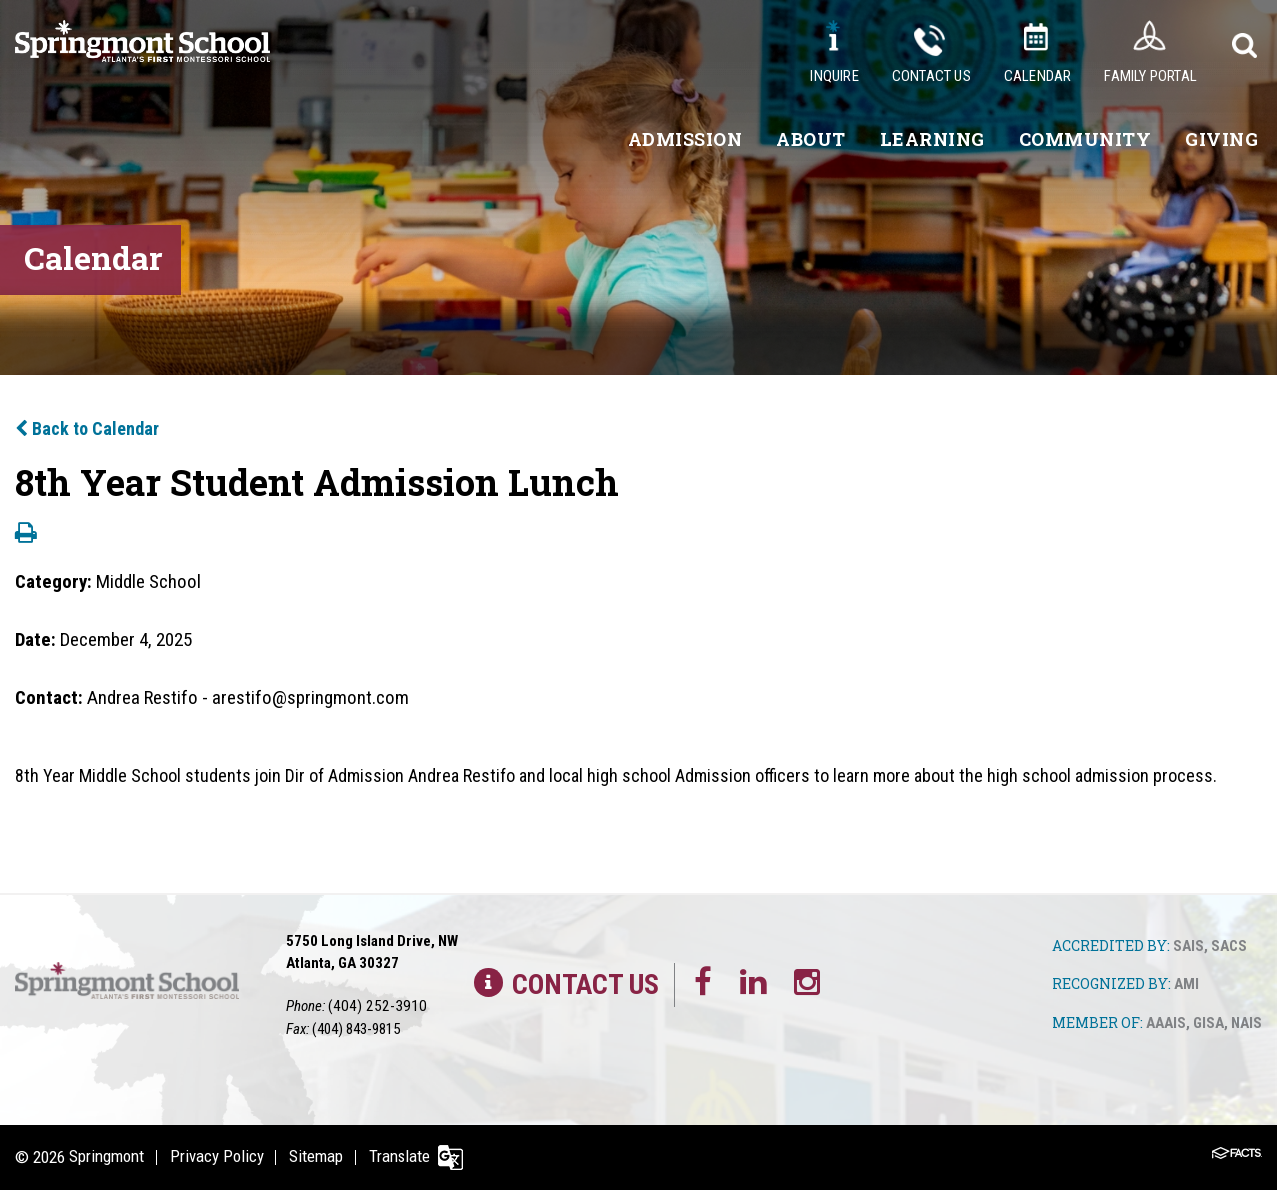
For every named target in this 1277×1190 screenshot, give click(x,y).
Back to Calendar (87, 428)
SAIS (1188, 946)
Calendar (1038, 76)
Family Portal (1150, 76)
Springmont (106, 1157)
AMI (1186, 985)
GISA (1208, 1025)
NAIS (1246, 1025)
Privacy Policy (219, 1157)
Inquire (834, 76)
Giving (1221, 139)
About (811, 139)
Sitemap (321, 1157)
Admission (685, 139)
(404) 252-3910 (372, 1006)
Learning (932, 139)
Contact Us (931, 76)
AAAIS (1166, 1025)
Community (1085, 139)
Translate (407, 1157)
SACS (1229, 946)
